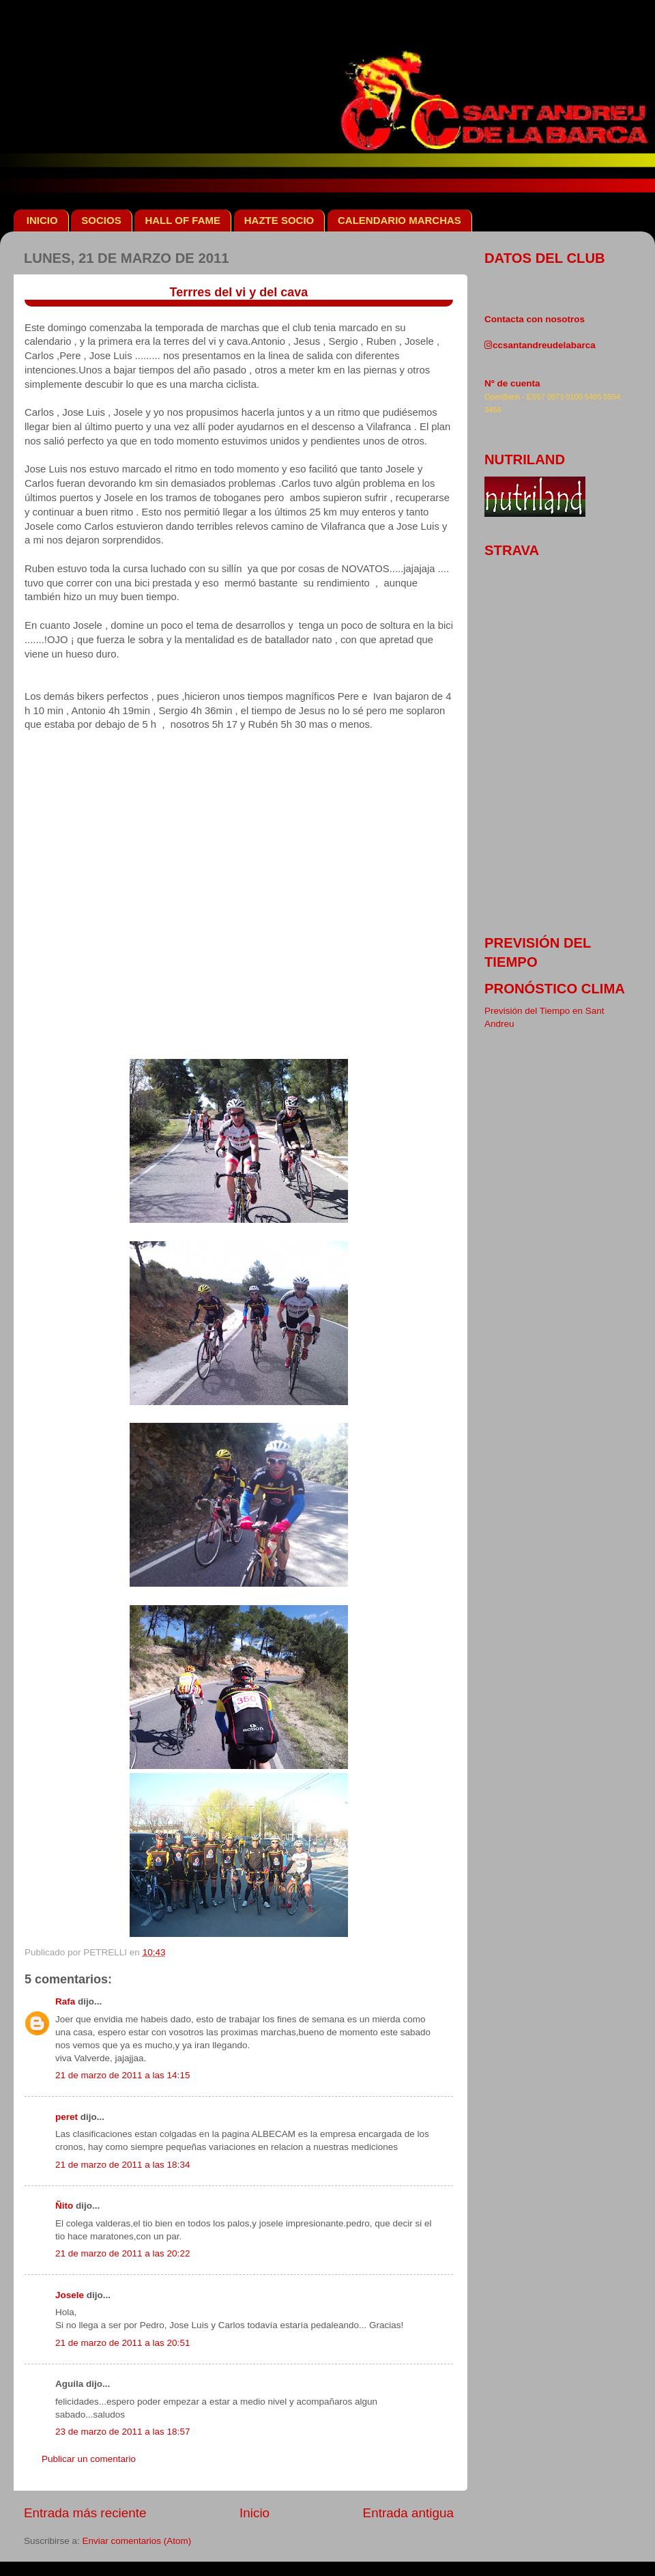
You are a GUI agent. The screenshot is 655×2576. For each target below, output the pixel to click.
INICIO (42, 220)
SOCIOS (101, 220)
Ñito (64, 2205)
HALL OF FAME (182, 220)
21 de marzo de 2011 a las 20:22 (122, 2253)
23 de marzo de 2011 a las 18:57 (122, 2431)
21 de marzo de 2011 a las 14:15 (122, 2075)
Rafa (65, 2001)
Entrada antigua (408, 2513)
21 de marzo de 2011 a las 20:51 (122, 2343)
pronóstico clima (554, 988)
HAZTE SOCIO (279, 220)
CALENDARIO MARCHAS (399, 220)
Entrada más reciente (85, 2513)
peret (66, 2117)
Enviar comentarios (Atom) (137, 2541)
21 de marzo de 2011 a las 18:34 (122, 2165)
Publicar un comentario (89, 2459)
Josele (69, 2295)
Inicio (254, 2513)
